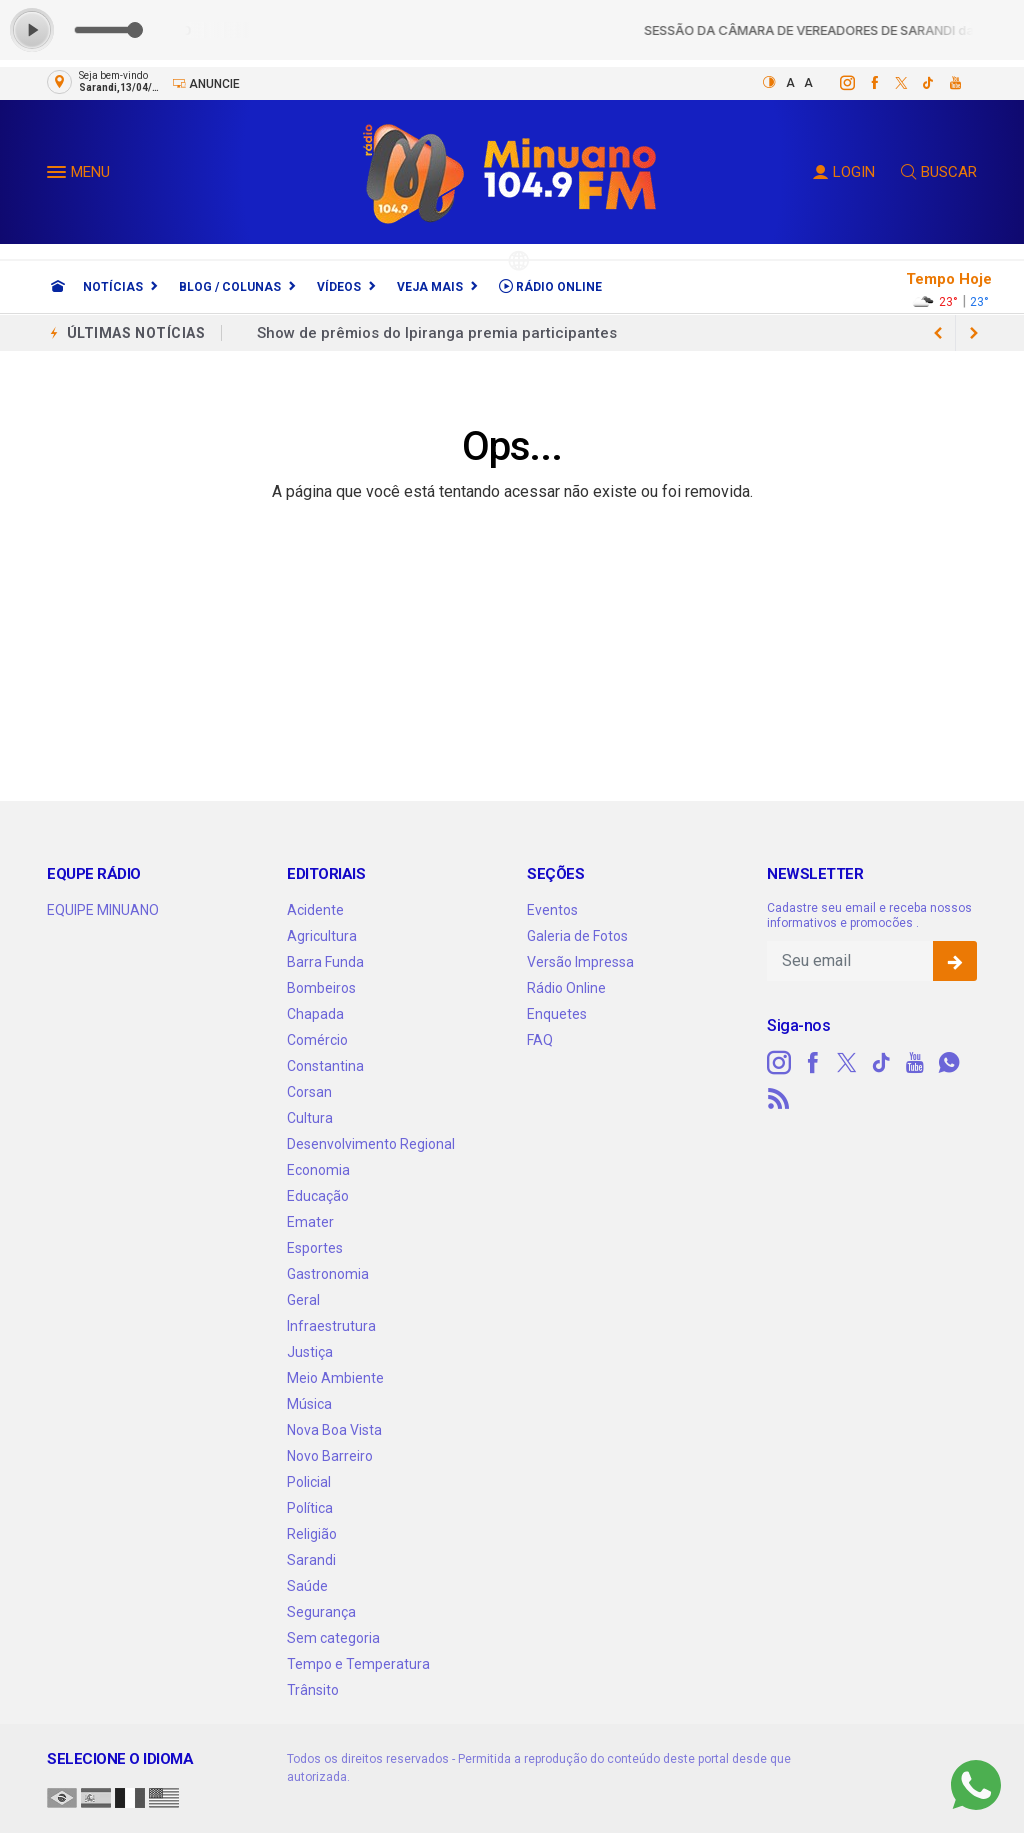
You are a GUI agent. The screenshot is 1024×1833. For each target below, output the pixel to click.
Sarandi (311, 1560)
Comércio (317, 1040)
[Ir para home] (58, 287)
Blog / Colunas (230, 287)
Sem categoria (333, 1638)
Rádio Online (550, 286)
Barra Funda (325, 962)
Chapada (315, 1014)
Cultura (310, 1118)
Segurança (321, 1612)
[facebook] (863, 83)
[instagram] (836, 83)
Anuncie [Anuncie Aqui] (206, 83)
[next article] (938, 333)
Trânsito (313, 1690)
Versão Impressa (580, 962)
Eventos (552, 910)
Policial (309, 1482)
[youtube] (944, 83)
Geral (303, 1300)
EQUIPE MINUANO (103, 910)
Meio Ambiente (335, 1378)
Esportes (315, 1248)
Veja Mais (430, 287)
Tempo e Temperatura (358, 1664)
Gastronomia (328, 1274)
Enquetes (557, 1014)
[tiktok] (917, 83)
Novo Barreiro (330, 1456)
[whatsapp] (949, 1063)
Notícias (113, 287)
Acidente (315, 910)
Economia (318, 1170)
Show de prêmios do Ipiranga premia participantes (437, 333)
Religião (312, 1534)
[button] (59, 176)
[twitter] (890, 83)
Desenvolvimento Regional (371, 1144)
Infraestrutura (331, 1326)
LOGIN (844, 172)
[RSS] (779, 1099)
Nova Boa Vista (334, 1430)
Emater (310, 1222)
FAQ (540, 1040)
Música (309, 1404)
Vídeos (339, 287)
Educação (318, 1196)
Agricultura (322, 936)
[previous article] (974, 333)
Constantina (325, 1066)
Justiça (310, 1352)
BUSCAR (939, 172)
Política (310, 1508)
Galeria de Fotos (577, 936)
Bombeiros (321, 988)
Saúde (307, 1586)
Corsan (309, 1092)
